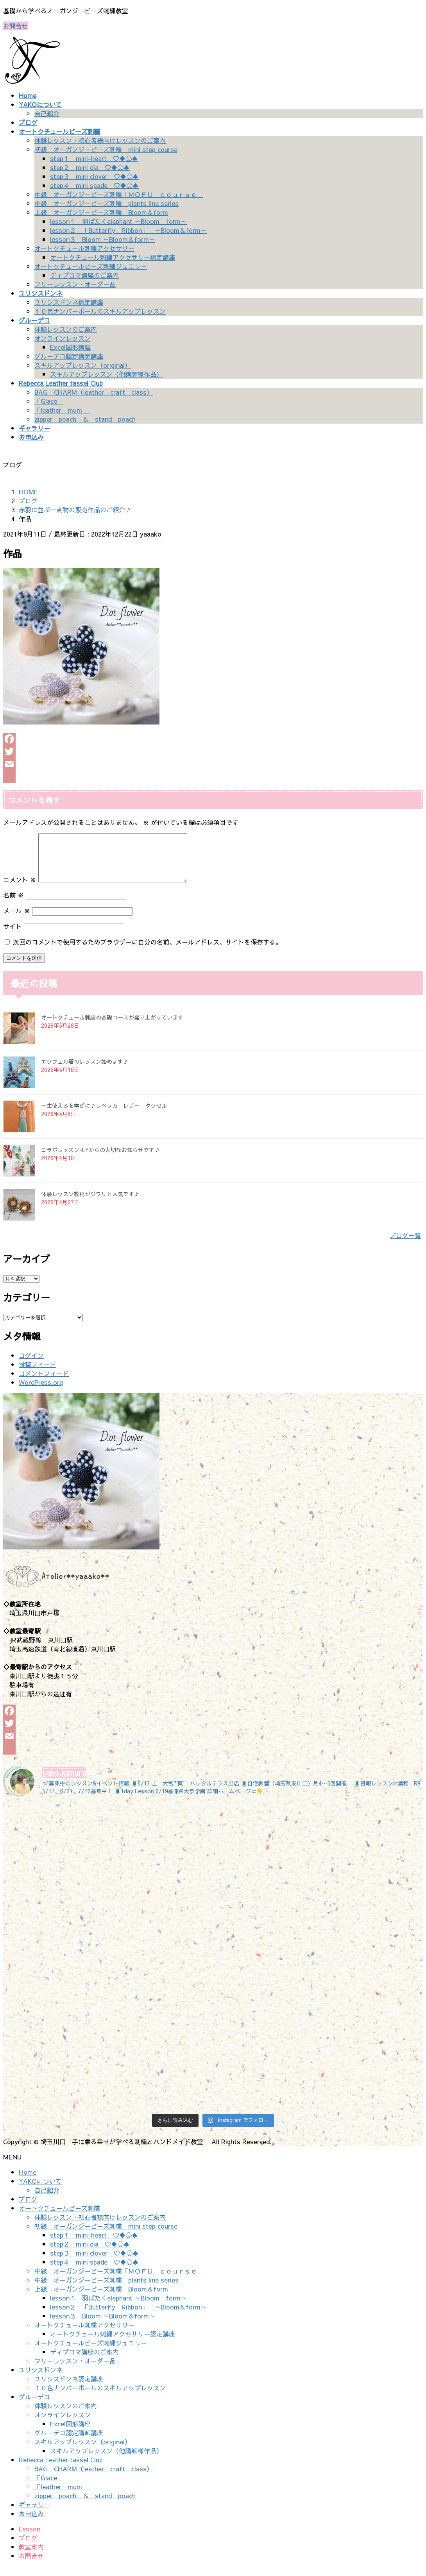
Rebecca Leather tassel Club (61, 2469)
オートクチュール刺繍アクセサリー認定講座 (112, 257)
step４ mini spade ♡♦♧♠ (94, 185)
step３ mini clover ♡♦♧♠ (94, 176)
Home (27, 2181)
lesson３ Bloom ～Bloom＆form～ (102, 239)
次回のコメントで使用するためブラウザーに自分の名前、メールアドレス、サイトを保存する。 (147, 951)
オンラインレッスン (62, 338)
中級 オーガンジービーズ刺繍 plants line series (106, 203)
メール (16, 920)
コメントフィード (44, 1382)
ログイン (31, 1364)
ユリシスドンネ (41, 2379)
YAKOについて (40, 2190)
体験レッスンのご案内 (65, 329)
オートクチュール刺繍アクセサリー (84, 248)
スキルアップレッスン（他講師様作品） (106, 374)
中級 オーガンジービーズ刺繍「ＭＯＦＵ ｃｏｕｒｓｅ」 (118, 194)
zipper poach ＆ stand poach (85, 419)
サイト (12, 935)
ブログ (28, 2208)
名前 (13, 904)
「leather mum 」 (62, 410)
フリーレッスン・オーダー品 (75, 284)
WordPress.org (41, 1391)
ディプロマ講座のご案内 (84, 275)
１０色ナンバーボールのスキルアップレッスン (100, 311)
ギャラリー (34, 2514)
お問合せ (15, 25)
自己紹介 (46, 113)
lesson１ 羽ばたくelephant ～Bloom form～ (118, 221)
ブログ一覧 (405, 1244)
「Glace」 (48, 401)
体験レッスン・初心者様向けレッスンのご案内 (100, 140)
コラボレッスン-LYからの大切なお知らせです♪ (100, 1159)
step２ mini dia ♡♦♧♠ (90, 167)
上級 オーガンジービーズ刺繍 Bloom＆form (101, 212)
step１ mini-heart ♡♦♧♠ (94, 158)
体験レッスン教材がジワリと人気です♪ (90, 1203)
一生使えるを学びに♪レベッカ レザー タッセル (104, 1115)
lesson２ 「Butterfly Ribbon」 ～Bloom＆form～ (128, 230)
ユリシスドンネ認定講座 (68, 302)
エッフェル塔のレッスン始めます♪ (85, 1071)
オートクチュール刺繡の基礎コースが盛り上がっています (112, 1026)
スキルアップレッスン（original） (82, 365)
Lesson (29, 2538)
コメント (19, 889)
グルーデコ (34, 2406)
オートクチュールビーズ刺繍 (59, 2217)
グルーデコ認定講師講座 (68, 356)
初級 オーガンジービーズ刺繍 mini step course (105, 149)
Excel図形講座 (70, 347)
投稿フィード (37, 1373)
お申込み (31, 2523)
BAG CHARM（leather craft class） (93, 392)
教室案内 (31, 2556)
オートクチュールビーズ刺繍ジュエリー (90, 266)
